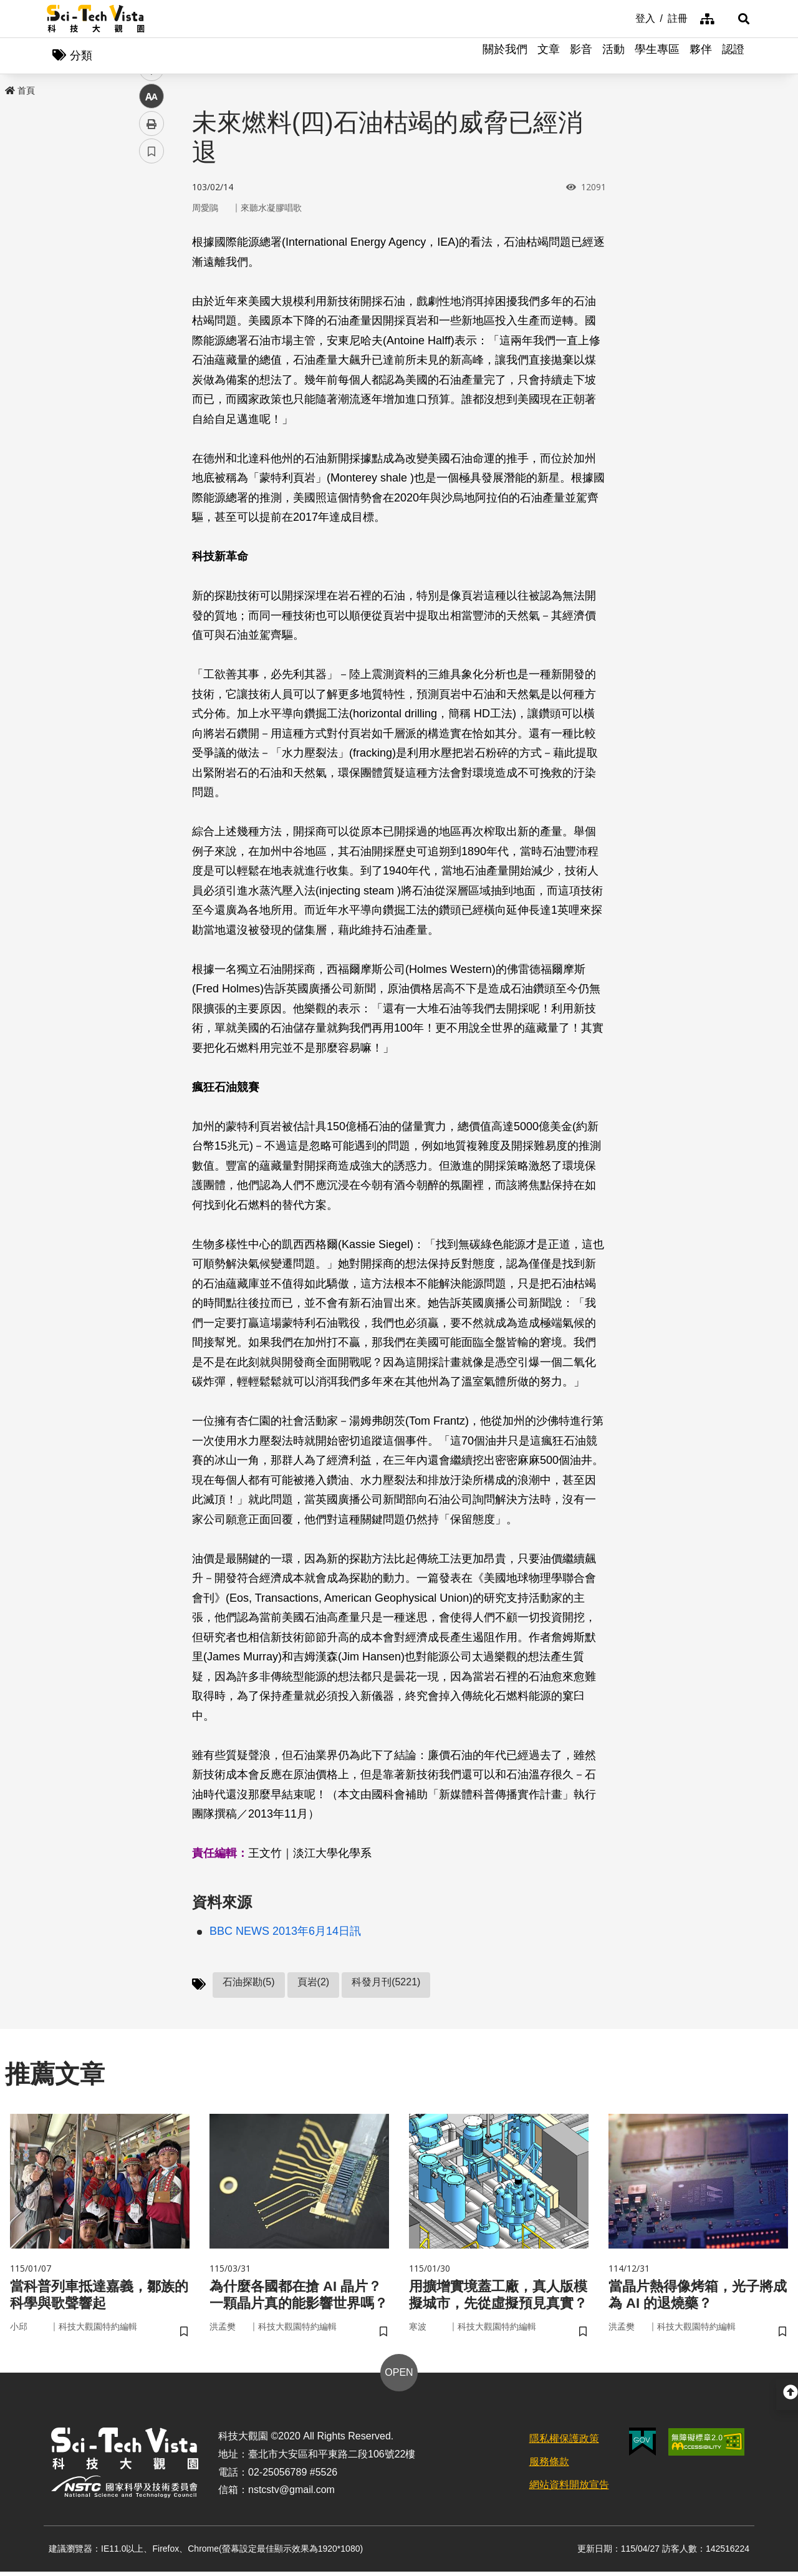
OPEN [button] (399, 2376)
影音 (581, 56)
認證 (733, 56)
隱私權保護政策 (564, 2443)
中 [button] (151, 321)
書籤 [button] (151, 375)
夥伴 (701, 56)
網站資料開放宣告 (569, 2489)
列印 (151, 348)
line (147, 293)
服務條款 (549, 2466)
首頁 (20, 92)
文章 (548, 56)
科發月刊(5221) (386, 1983)
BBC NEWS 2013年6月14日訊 (285, 1932)
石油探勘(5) (249, 1983)
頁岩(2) (313, 1983)
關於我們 (505, 56)
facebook (152, 238)
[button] (735, 18)
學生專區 (657, 56)
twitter (152, 266)
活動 (613, 56)
